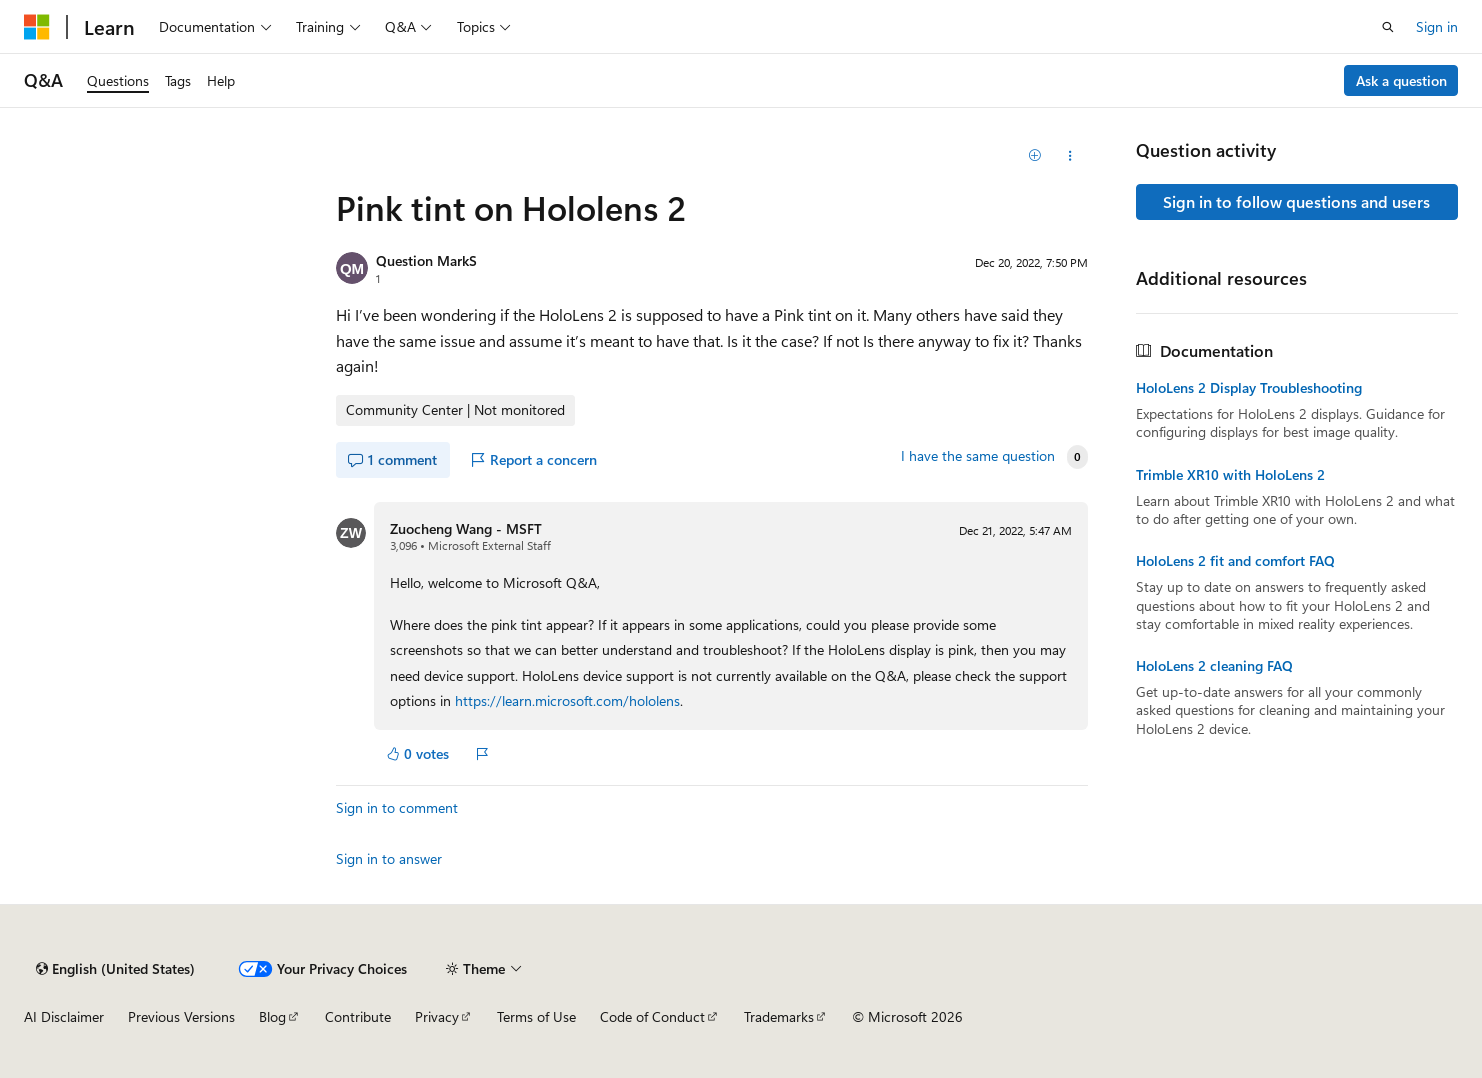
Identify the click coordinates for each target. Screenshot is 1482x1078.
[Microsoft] (37, 27)
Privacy (437, 1016)
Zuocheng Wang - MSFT (466, 528)
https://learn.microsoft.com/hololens (567, 700)
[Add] (1034, 156)
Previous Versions (181, 1016)
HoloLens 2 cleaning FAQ (1214, 666)
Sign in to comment (397, 807)
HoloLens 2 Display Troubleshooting (1249, 388)
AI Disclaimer (64, 1016)
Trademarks (779, 1016)
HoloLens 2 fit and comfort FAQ (1235, 561)
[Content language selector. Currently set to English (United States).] (115, 969)
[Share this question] (1069, 156)
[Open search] (1388, 27)
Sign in (1437, 26)
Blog (272, 1016)
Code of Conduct (652, 1016)
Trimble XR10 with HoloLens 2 (1230, 475)
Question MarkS (426, 260)
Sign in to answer (389, 858)
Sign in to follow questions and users (1296, 201)
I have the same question (978, 456)
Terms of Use (536, 1016)
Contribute (358, 1016)
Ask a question (1401, 80)
